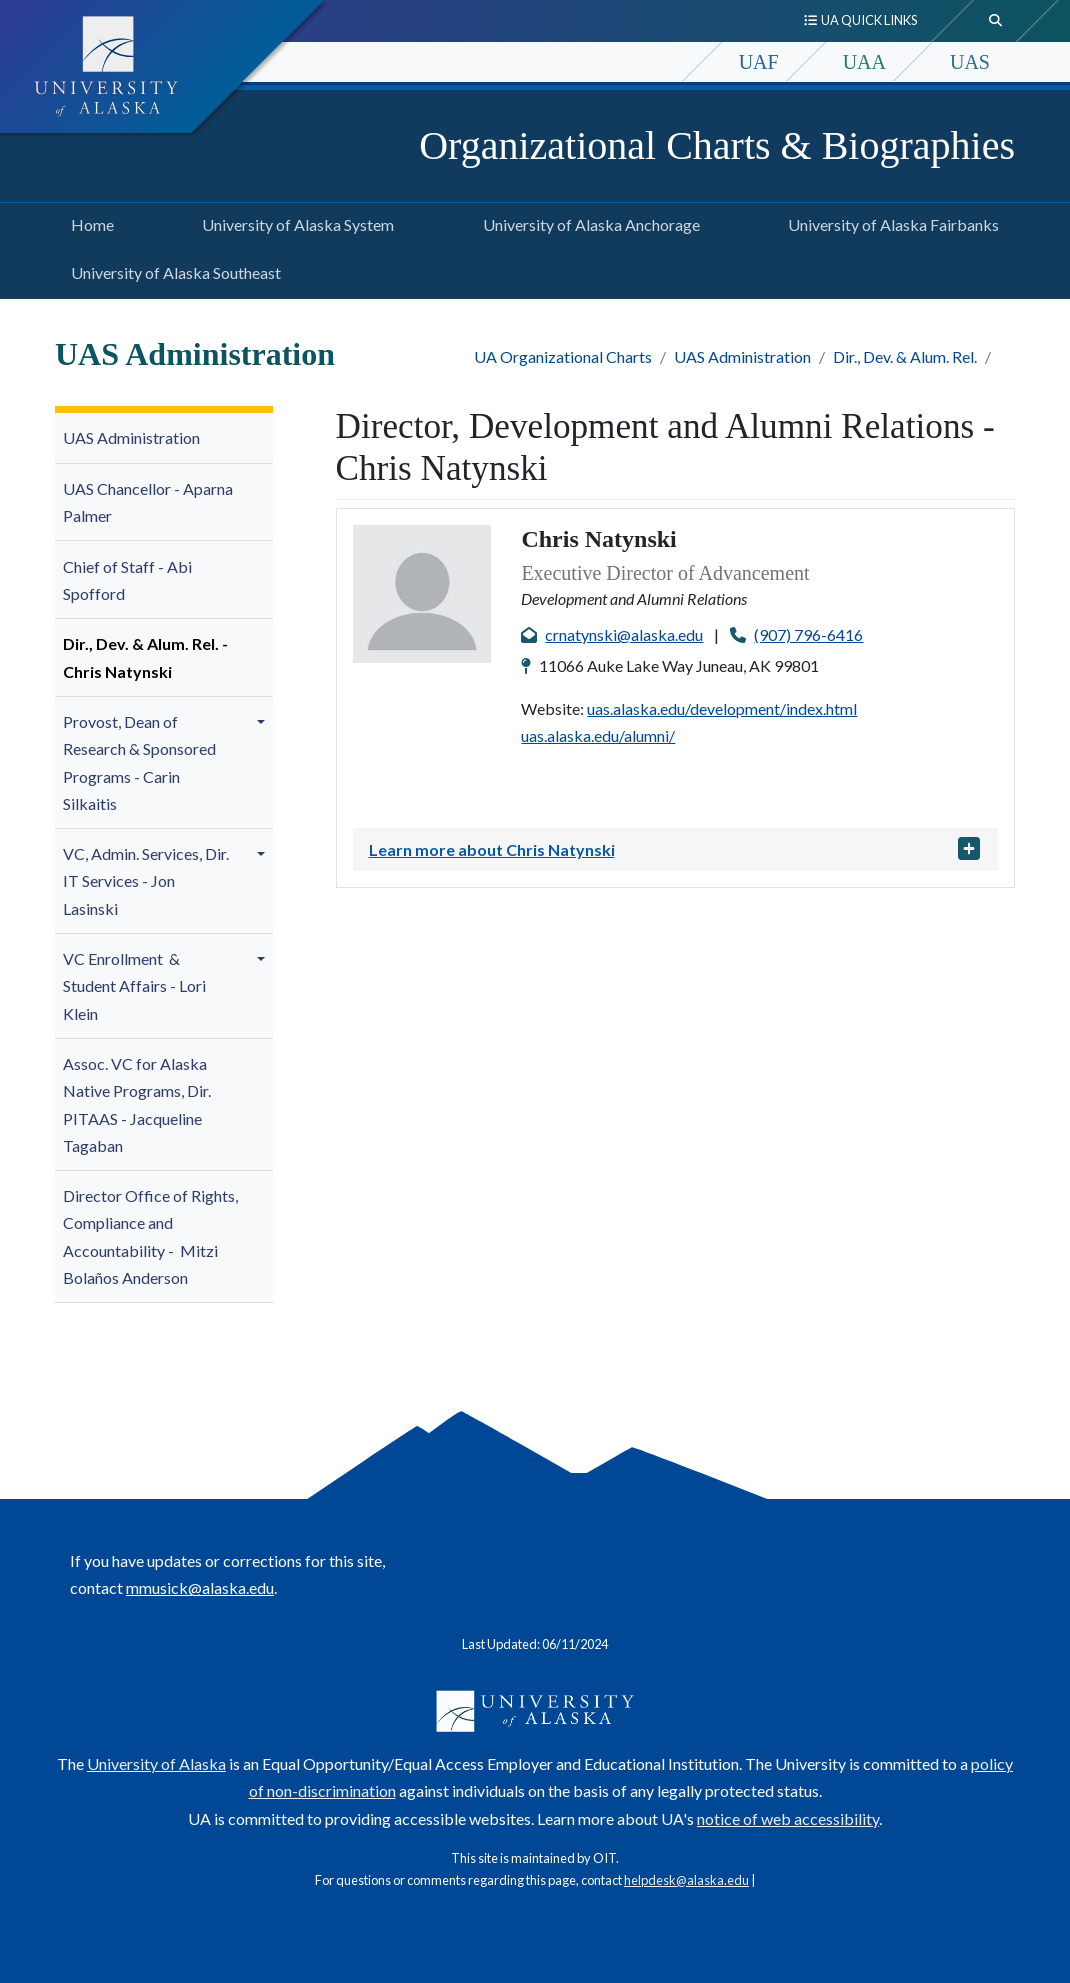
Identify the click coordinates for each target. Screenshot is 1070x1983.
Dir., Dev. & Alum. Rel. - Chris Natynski (145, 657)
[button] (264, 722)
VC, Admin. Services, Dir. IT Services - (146, 880)
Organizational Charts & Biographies (717, 145)
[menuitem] (164, 438)
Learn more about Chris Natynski (492, 849)
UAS (970, 62)
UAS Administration (742, 356)
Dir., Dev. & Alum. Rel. (905, 356)
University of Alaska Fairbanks (889, 222)
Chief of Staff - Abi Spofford (127, 580)
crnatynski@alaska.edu (624, 634)
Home (88, 222)
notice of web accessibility (788, 1818)
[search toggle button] (996, 21)
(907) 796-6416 (808, 634)
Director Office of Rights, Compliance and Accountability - (150, 1236)
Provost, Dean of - (139, 762)
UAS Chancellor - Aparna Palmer (148, 502)
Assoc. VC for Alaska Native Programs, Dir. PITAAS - (137, 1104)
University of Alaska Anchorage (587, 222)
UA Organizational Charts (563, 356)
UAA (864, 62)
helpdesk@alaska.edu (686, 1880)
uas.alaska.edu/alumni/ (598, 735)
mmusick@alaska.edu (200, 1587)
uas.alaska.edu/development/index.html (722, 708)
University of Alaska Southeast (172, 270)
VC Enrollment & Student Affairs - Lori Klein (134, 985)
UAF (759, 62)
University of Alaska (156, 1763)
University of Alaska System (294, 222)
